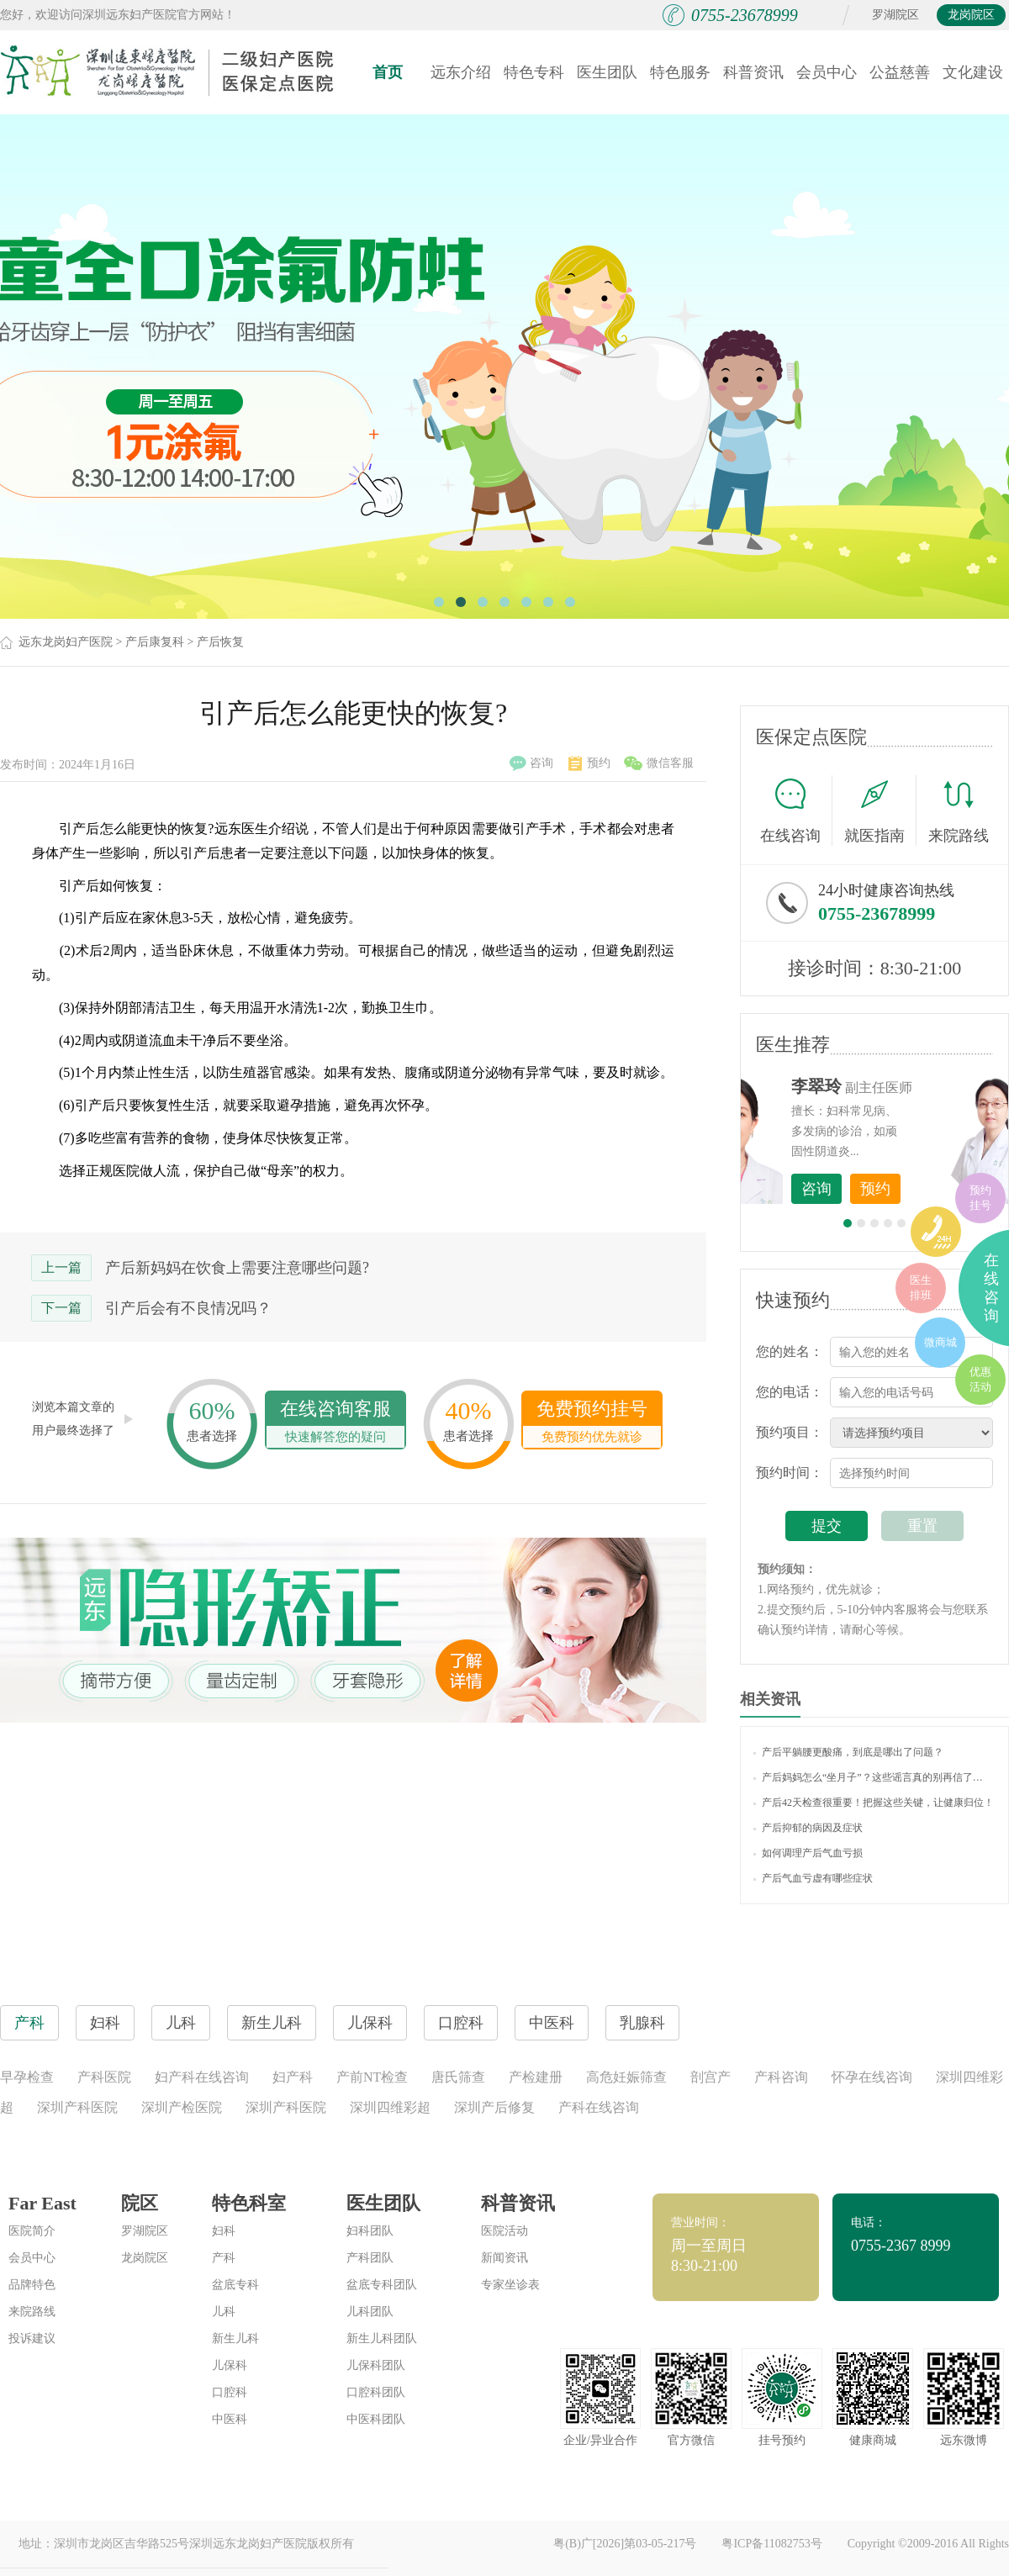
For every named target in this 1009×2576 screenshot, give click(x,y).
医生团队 (607, 72)
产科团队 (370, 2257)
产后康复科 (154, 642)
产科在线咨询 (598, 2107)
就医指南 (880, 810)
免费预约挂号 (592, 1423)
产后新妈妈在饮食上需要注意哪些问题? (237, 1267)
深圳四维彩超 (390, 2107)
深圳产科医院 (77, 2107)
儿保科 (229, 2365)
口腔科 (229, 2392)
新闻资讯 (504, 2257)
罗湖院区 (895, 14)
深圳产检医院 (181, 2107)
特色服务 (680, 72)
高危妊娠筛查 (626, 2077)
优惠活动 (980, 1379)
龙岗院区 (971, 14)
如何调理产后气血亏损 (808, 1853)
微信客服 (659, 763)
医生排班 (921, 1287)
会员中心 (826, 72)
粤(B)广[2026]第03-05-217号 (624, 2543)
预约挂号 (980, 1197)
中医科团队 (375, 2419)
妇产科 (292, 2077)
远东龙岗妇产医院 (65, 642)
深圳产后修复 (494, 2107)
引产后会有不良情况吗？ (188, 1308)
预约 (589, 763)
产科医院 (104, 2077)
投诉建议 (31, 2338)
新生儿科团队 (381, 2338)
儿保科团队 (375, 2365)
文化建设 (973, 72)
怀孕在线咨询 (872, 2077)
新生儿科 (235, 2338)
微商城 (940, 1342)
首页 (387, 72)
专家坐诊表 (510, 2284)
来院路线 (958, 812)
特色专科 (534, 72)
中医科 (229, 2419)
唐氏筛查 (458, 2077)
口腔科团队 (375, 2392)
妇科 (223, 2231)
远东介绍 (461, 72)
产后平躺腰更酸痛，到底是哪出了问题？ (848, 1752)
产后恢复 (220, 642)
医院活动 (504, 2231)
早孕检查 (27, 2077)
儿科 (223, 2311)
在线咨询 (796, 810)
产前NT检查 (372, 2077)
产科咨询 (781, 2077)
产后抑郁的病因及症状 (808, 1828)
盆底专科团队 (381, 2284)
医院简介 (31, 2231)
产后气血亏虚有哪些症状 (813, 1878)
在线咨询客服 (335, 1423)
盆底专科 (235, 2284)
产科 (223, 2257)
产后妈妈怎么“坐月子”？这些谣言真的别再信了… (868, 1777)
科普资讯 (753, 72)
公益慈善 (899, 72)
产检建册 (536, 2077)
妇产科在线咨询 (202, 2077)
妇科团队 (370, 2231)
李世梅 (900, 1086)
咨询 (531, 763)
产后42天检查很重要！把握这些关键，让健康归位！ (873, 1802)
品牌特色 (31, 2284)
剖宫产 (710, 2077)
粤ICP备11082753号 (771, 2543)
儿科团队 (370, 2311)
